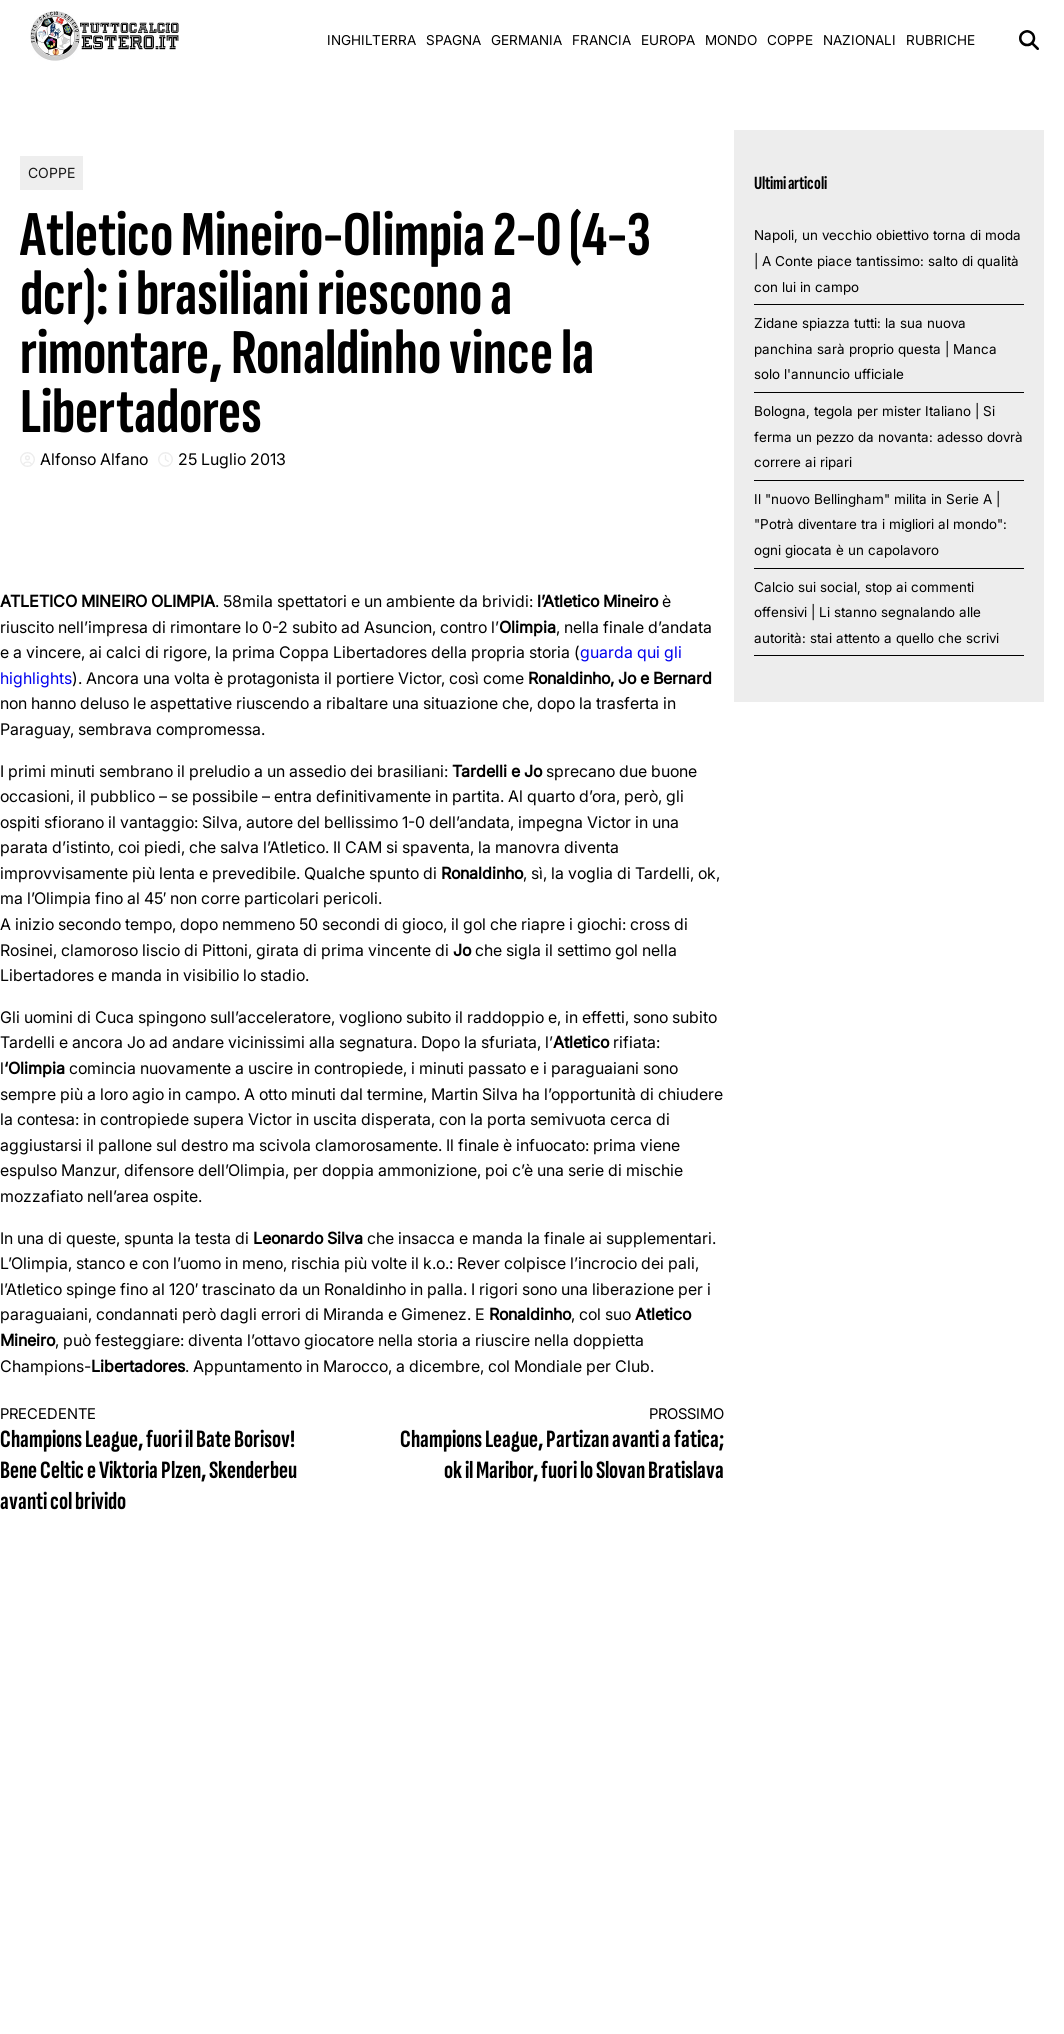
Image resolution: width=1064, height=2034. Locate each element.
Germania (526, 40)
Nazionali (859, 40)
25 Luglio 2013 (232, 459)
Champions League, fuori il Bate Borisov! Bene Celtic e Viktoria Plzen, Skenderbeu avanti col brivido (163, 1461)
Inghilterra (371, 40)
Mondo (731, 40)
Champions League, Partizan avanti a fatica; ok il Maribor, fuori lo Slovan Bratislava (561, 1445)
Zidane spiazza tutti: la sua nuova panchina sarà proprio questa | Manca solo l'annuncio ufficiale (875, 348)
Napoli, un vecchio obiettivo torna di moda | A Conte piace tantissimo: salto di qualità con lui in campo (887, 260)
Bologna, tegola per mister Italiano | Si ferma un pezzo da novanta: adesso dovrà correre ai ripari (888, 436)
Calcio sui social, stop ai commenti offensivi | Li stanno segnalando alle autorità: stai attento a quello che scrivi (876, 612)
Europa (668, 40)
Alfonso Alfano (94, 459)
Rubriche (940, 40)
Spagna (453, 40)
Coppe (790, 40)
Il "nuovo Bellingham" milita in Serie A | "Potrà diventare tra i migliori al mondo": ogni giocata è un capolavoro (880, 524)
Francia (601, 40)
